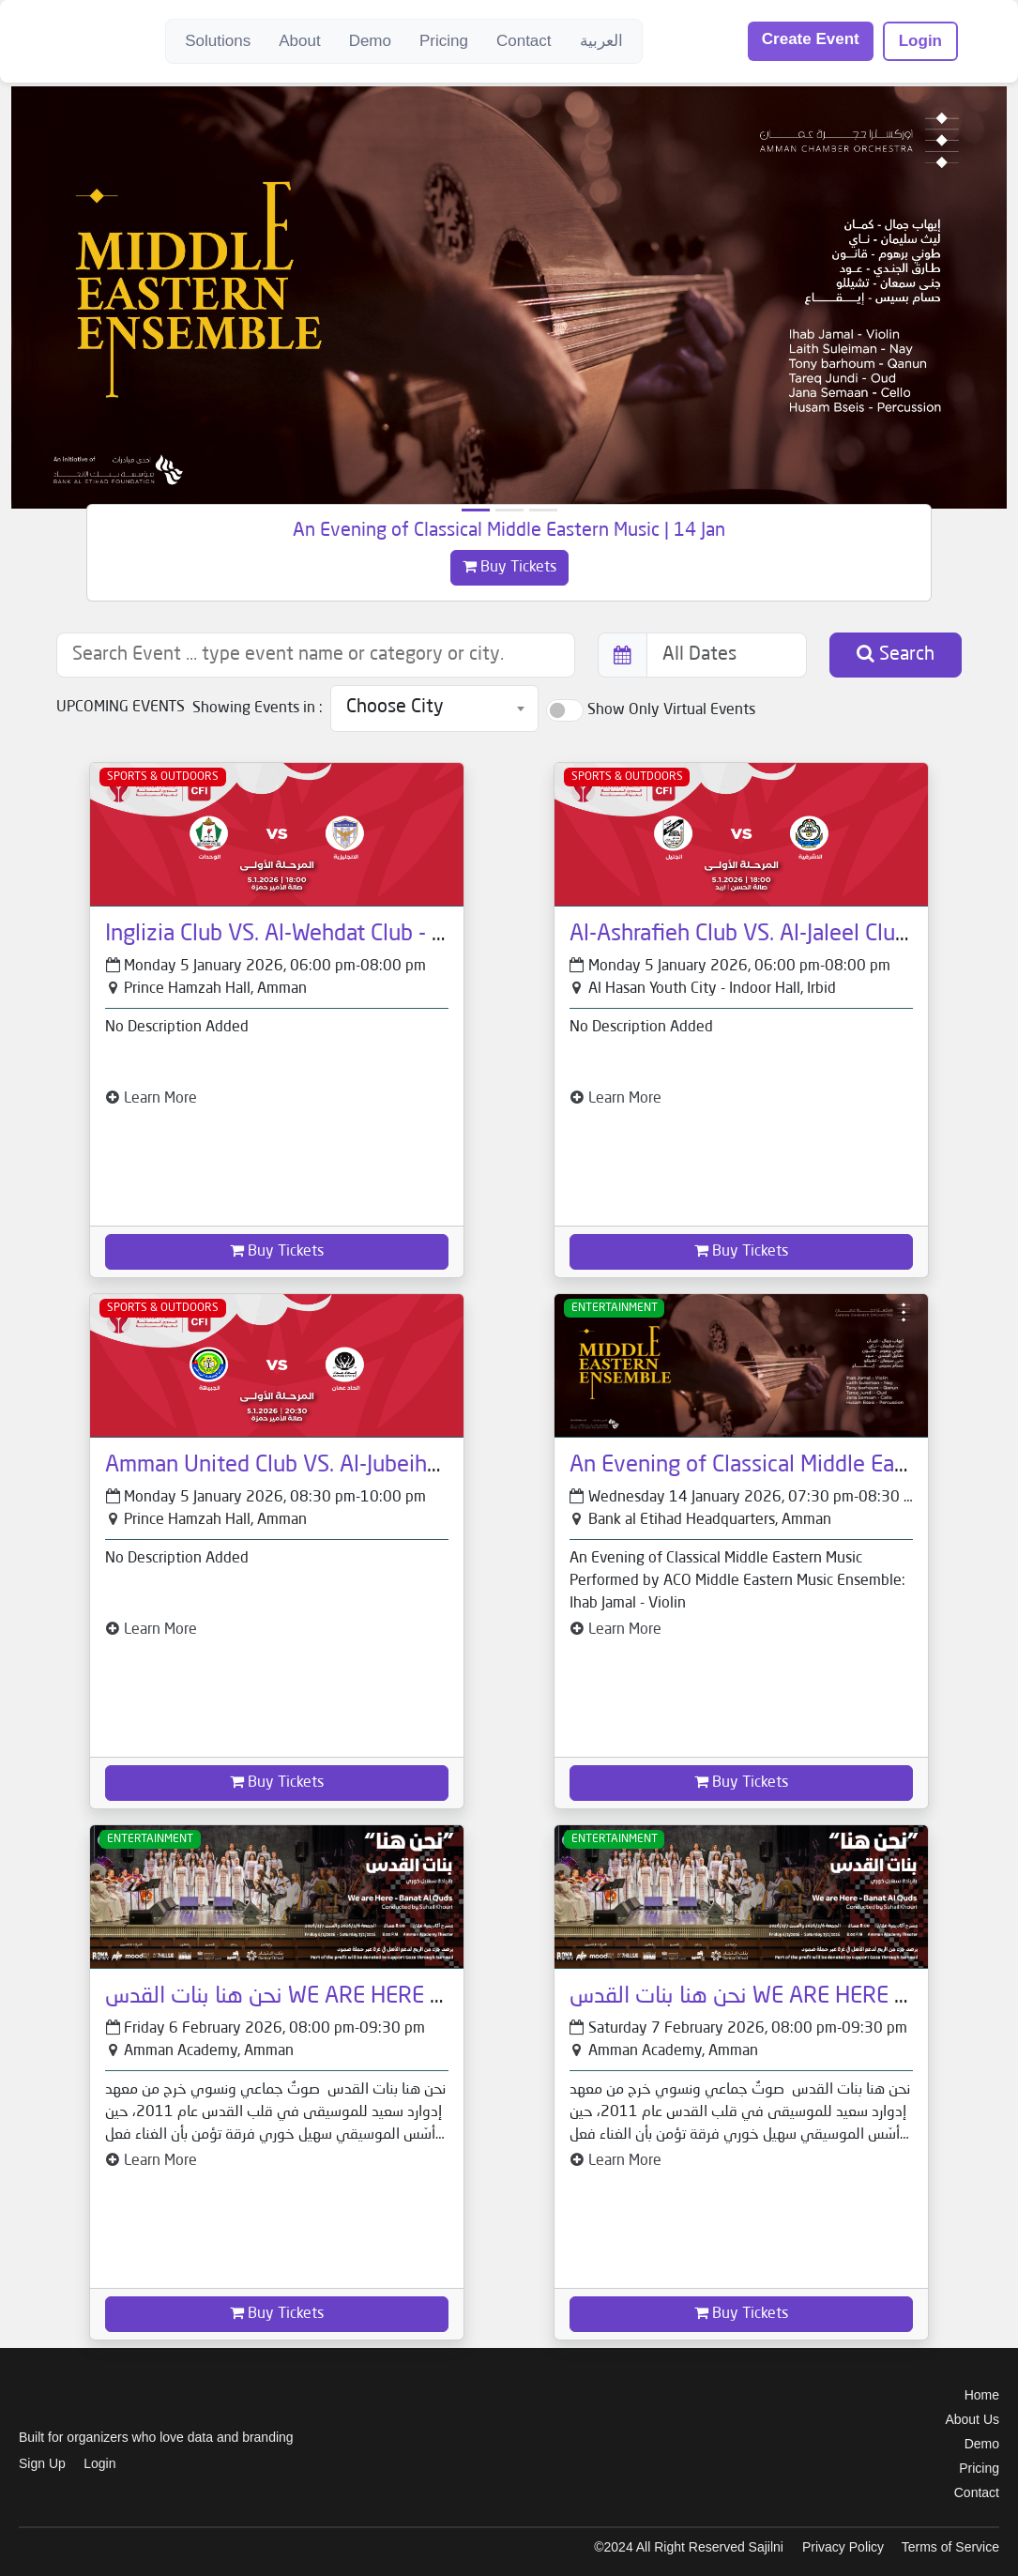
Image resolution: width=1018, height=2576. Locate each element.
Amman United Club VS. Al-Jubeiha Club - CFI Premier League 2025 (429, 1466)
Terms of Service (950, 2546)
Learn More (151, 1098)
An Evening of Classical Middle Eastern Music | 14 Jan (509, 531)
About (299, 41)
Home (982, 2394)
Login (920, 41)
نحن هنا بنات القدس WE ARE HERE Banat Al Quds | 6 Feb (372, 1997)
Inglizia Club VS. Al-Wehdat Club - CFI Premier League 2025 (393, 934)
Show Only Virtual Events (671, 710)
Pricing (443, 41)
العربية (601, 41)
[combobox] (434, 708)
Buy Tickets (509, 566)
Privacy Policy (843, 2546)
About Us (972, 2419)
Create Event (810, 39)
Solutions (218, 41)
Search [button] (895, 654)
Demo (370, 41)
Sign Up (42, 2463)
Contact (524, 41)
